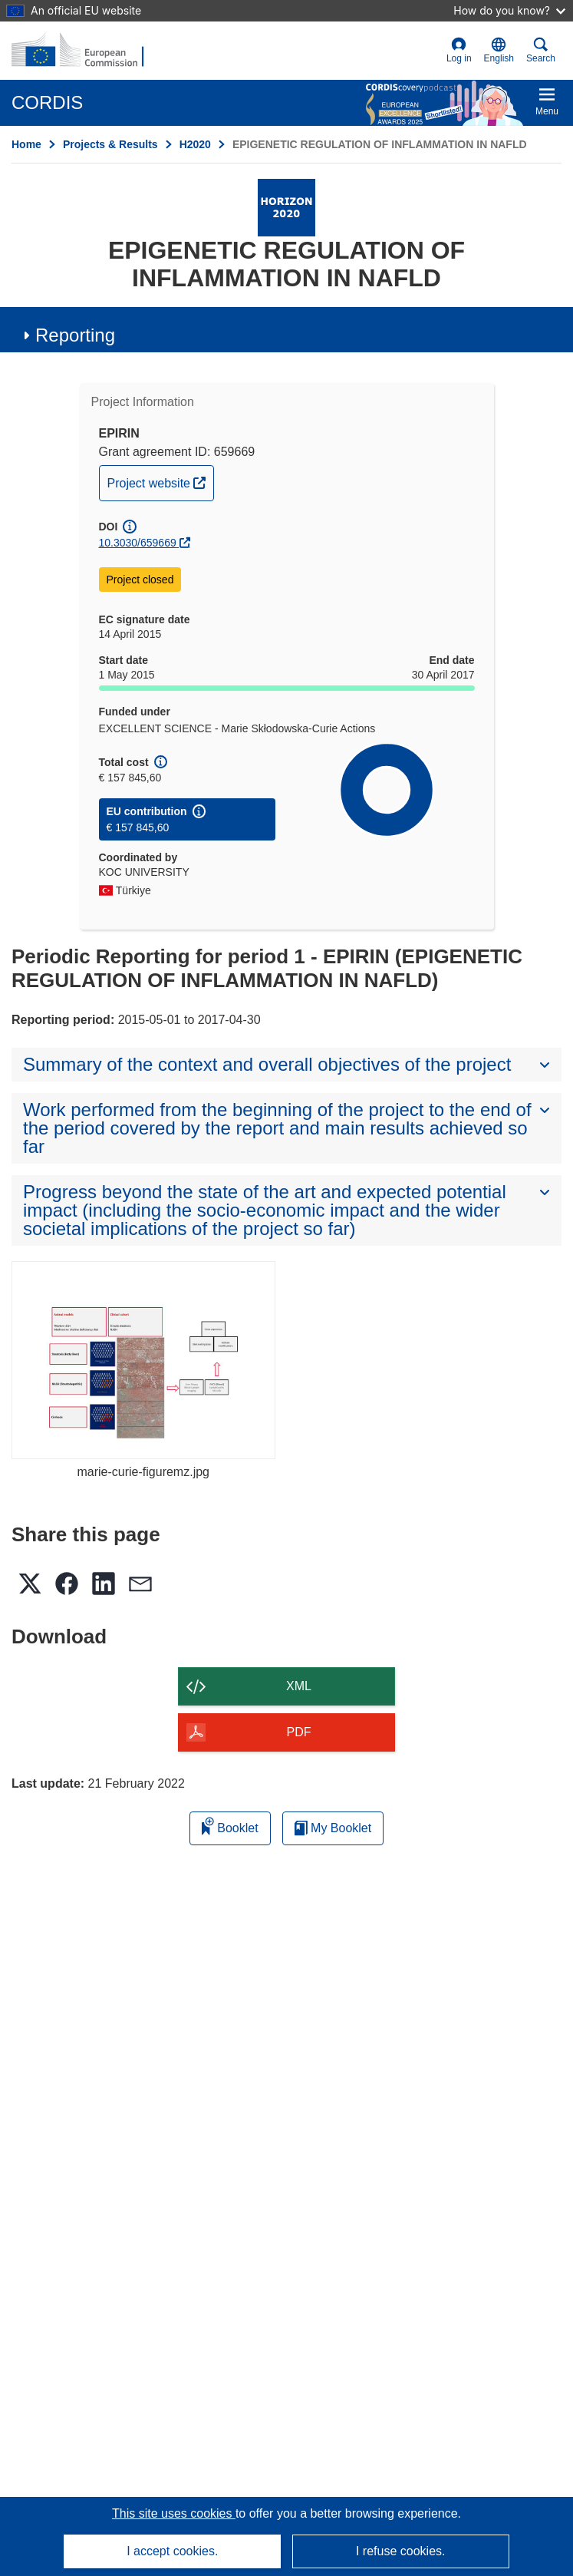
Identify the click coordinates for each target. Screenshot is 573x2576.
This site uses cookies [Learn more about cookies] (173, 2513)
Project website (161, 481)
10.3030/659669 (137, 543)
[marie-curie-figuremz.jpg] (143, 1360)
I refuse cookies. (401, 2551)
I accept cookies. (172, 2551)
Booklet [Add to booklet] (230, 1826)
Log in (459, 50)
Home (26, 144)
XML (298, 1686)
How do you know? (509, 10)
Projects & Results (110, 144)
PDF (299, 1732)
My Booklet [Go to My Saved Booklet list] (333, 1828)
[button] (499, 51)
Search (540, 50)
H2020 (195, 144)
